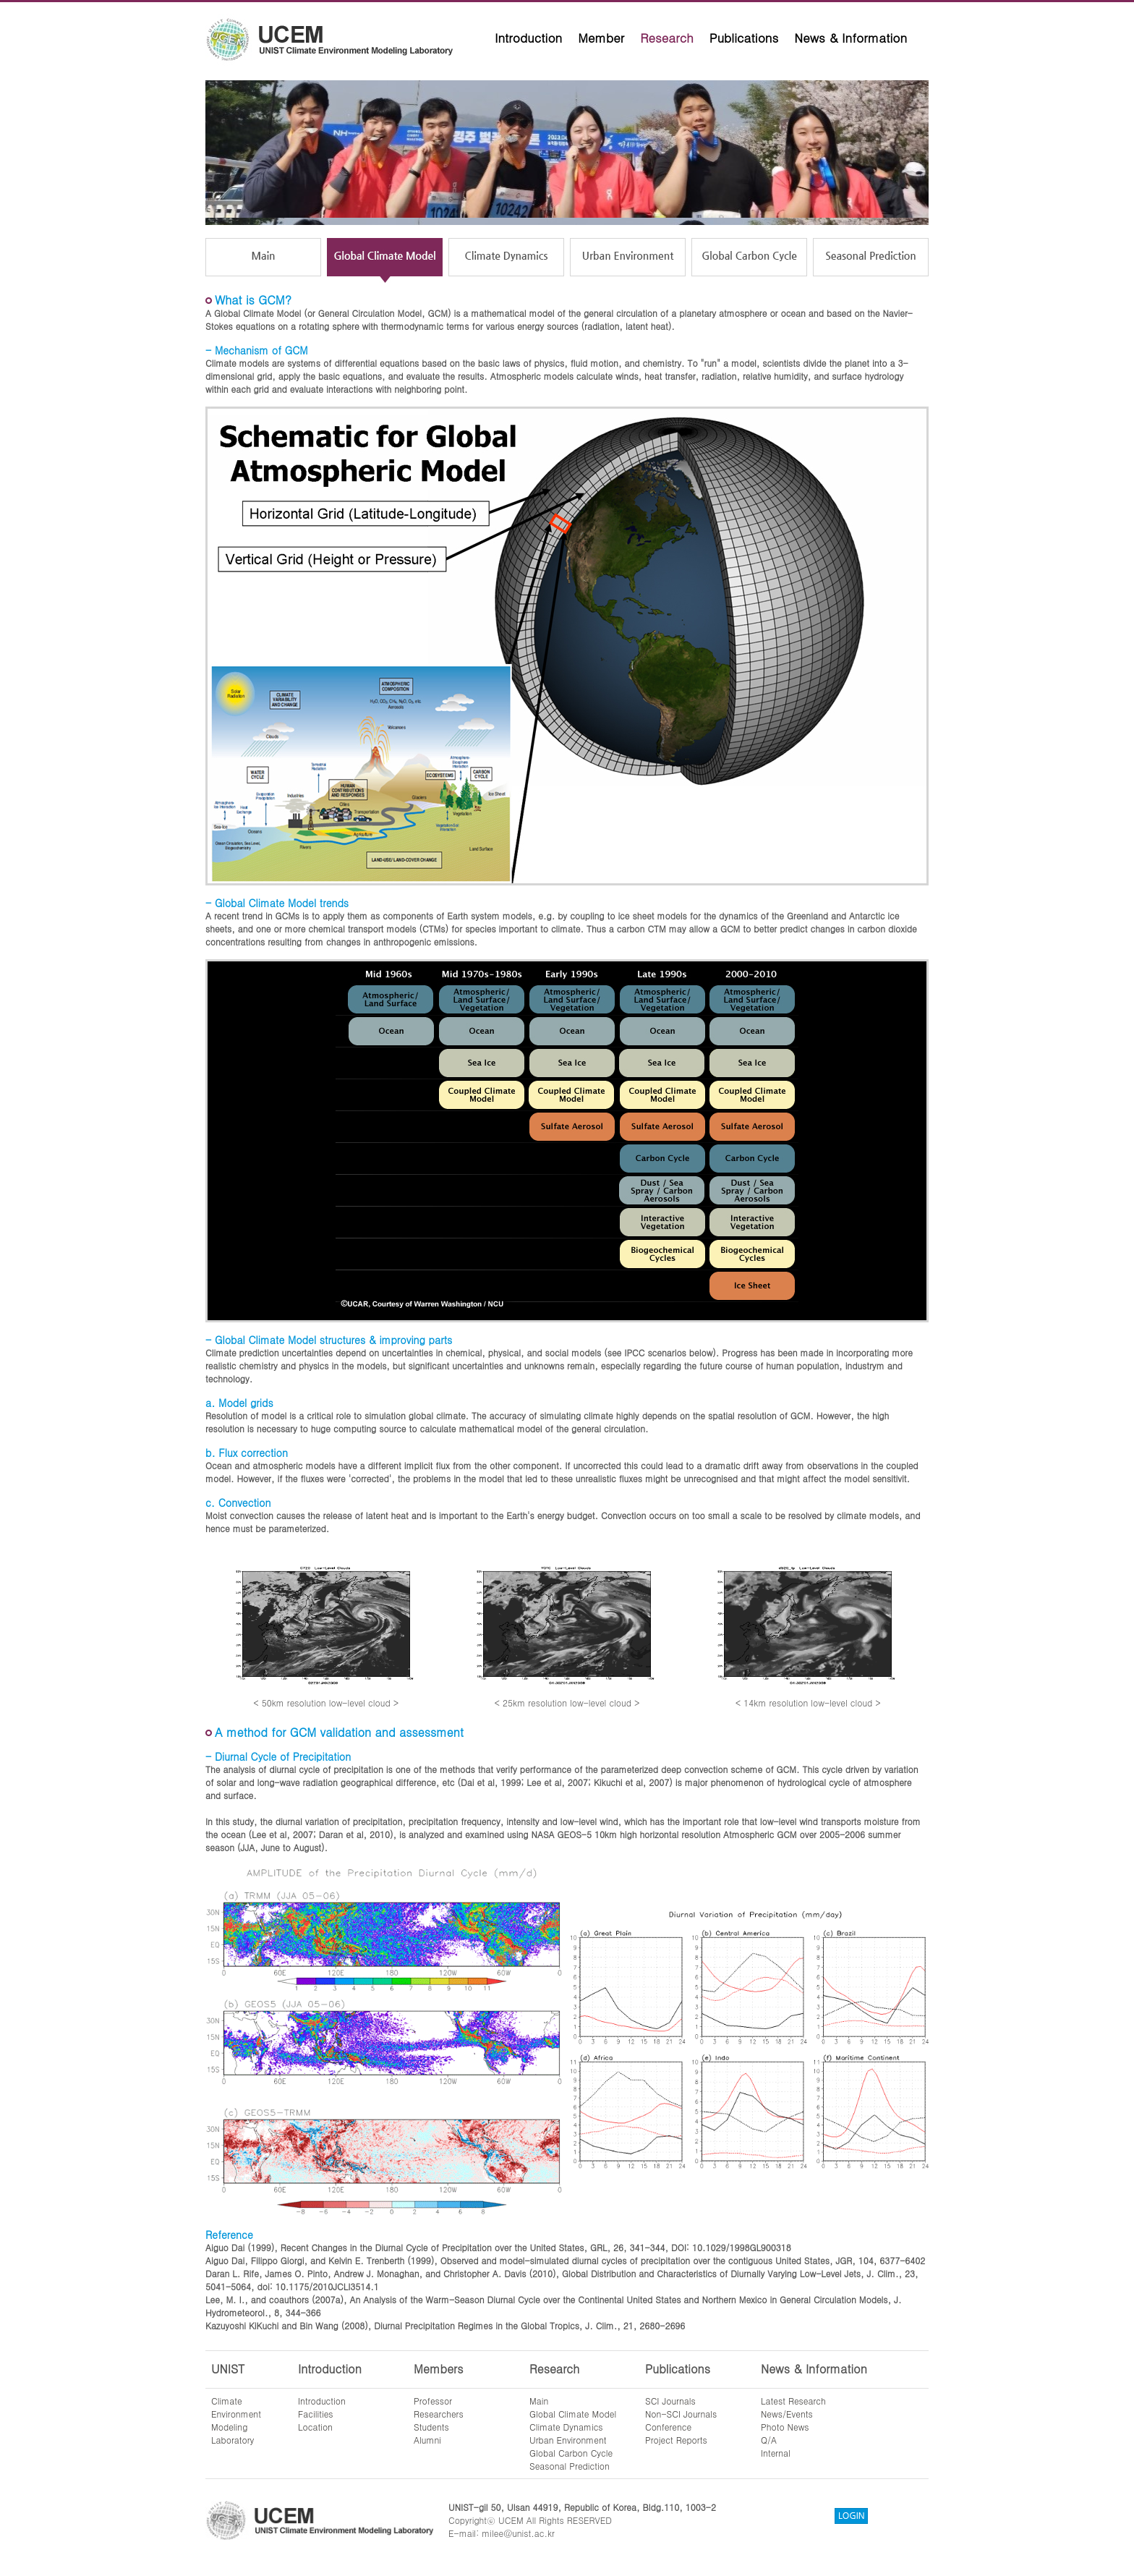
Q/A (769, 2439)
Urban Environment (568, 2439)
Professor (433, 2400)
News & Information (850, 37)
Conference (668, 2426)
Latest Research (793, 2400)
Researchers (439, 2413)
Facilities (315, 2413)
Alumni (427, 2439)
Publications (744, 37)
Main (538, 2400)
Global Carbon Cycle (571, 2453)
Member (601, 37)
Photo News (785, 2426)
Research (667, 37)
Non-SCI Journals (681, 2413)
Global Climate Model (572, 2413)
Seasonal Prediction (569, 2466)
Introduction (528, 37)
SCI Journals (670, 2400)
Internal (775, 2453)
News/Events (787, 2413)
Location (315, 2426)
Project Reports (676, 2439)
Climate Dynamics (566, 2426)
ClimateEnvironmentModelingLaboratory (236, 2420)
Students (431, 2426)
